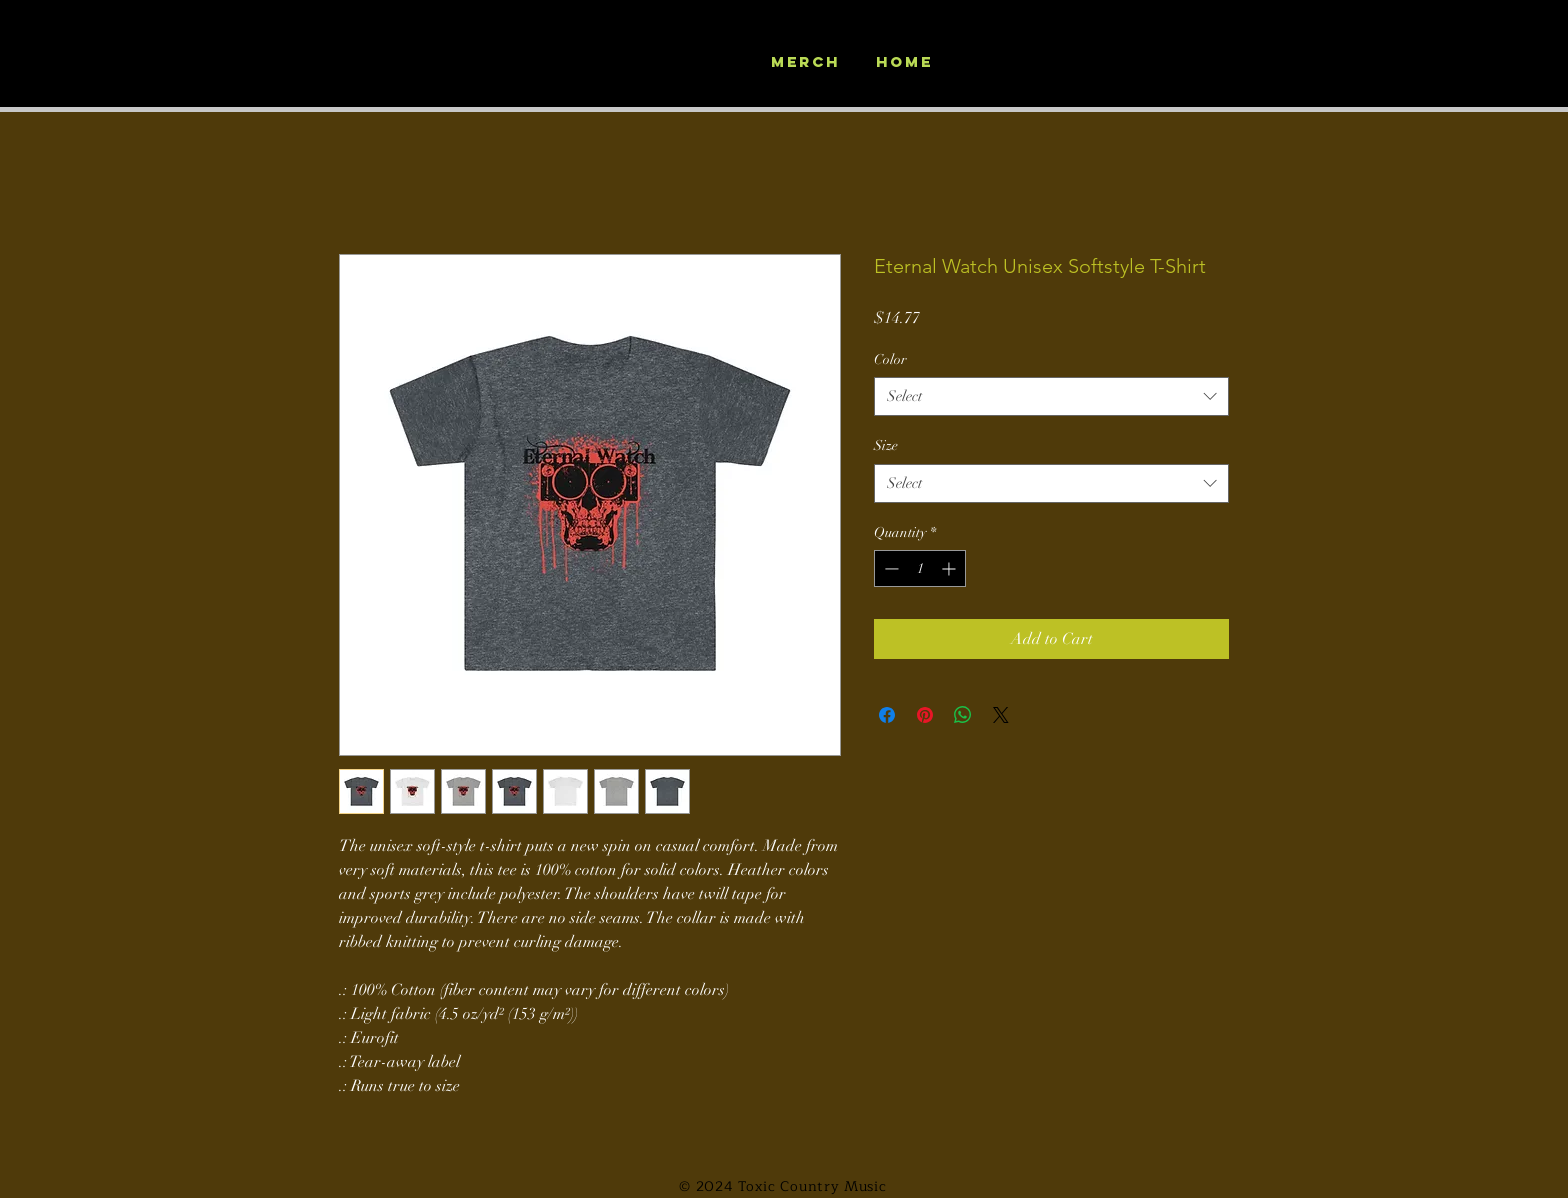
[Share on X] (1001, 715)
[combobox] (1051, 396)
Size (886, 445)
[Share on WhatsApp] (963, 715)
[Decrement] (889, 568)
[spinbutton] (920, 568)
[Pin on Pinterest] (925, 715)
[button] (1227, 81)
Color (890, 359)
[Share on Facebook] (887, 715)
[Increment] (950, 568)
